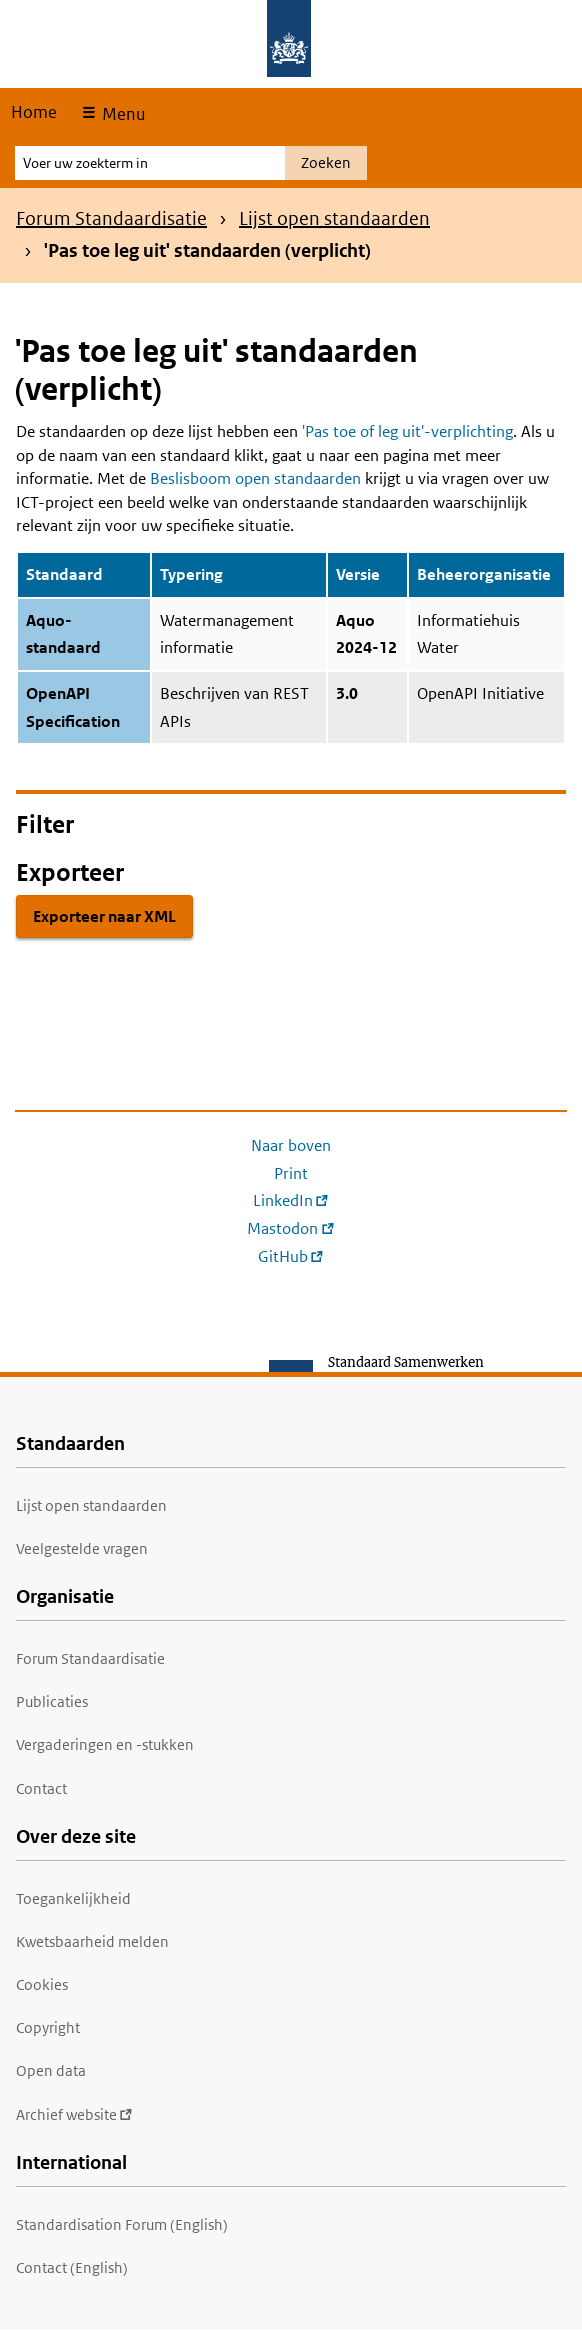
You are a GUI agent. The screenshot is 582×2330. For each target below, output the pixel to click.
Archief (74, 2114)
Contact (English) (72, 2267)
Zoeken (326, 162)
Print (291, 1173)
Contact (41, 1788)
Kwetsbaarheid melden (92, 1941)
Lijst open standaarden (334, 218)
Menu (121, 114)
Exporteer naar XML (104, 916)
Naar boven (291, 1145)
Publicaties (52, 1701)
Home (34, 112)
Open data (51, 2070)
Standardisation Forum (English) (122, 2224)
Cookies (42, 1984)
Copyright (48, 2027)
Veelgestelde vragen (82, 1548)
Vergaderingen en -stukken (105, 1744)
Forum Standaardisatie (111, 218)
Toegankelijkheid (73, 1898)
